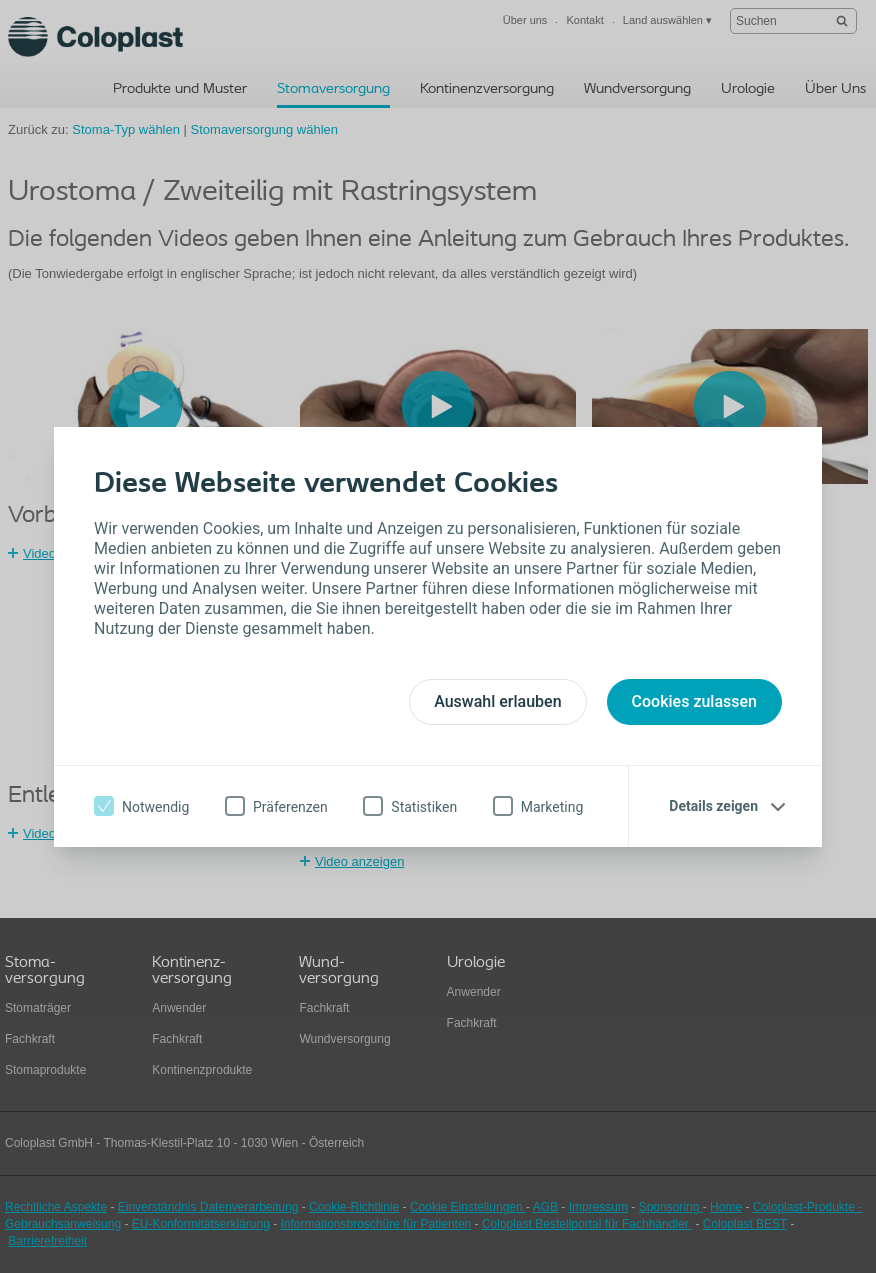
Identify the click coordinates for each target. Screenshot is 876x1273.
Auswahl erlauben (497, 701)
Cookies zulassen (694, 701)
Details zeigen (713, 806)
